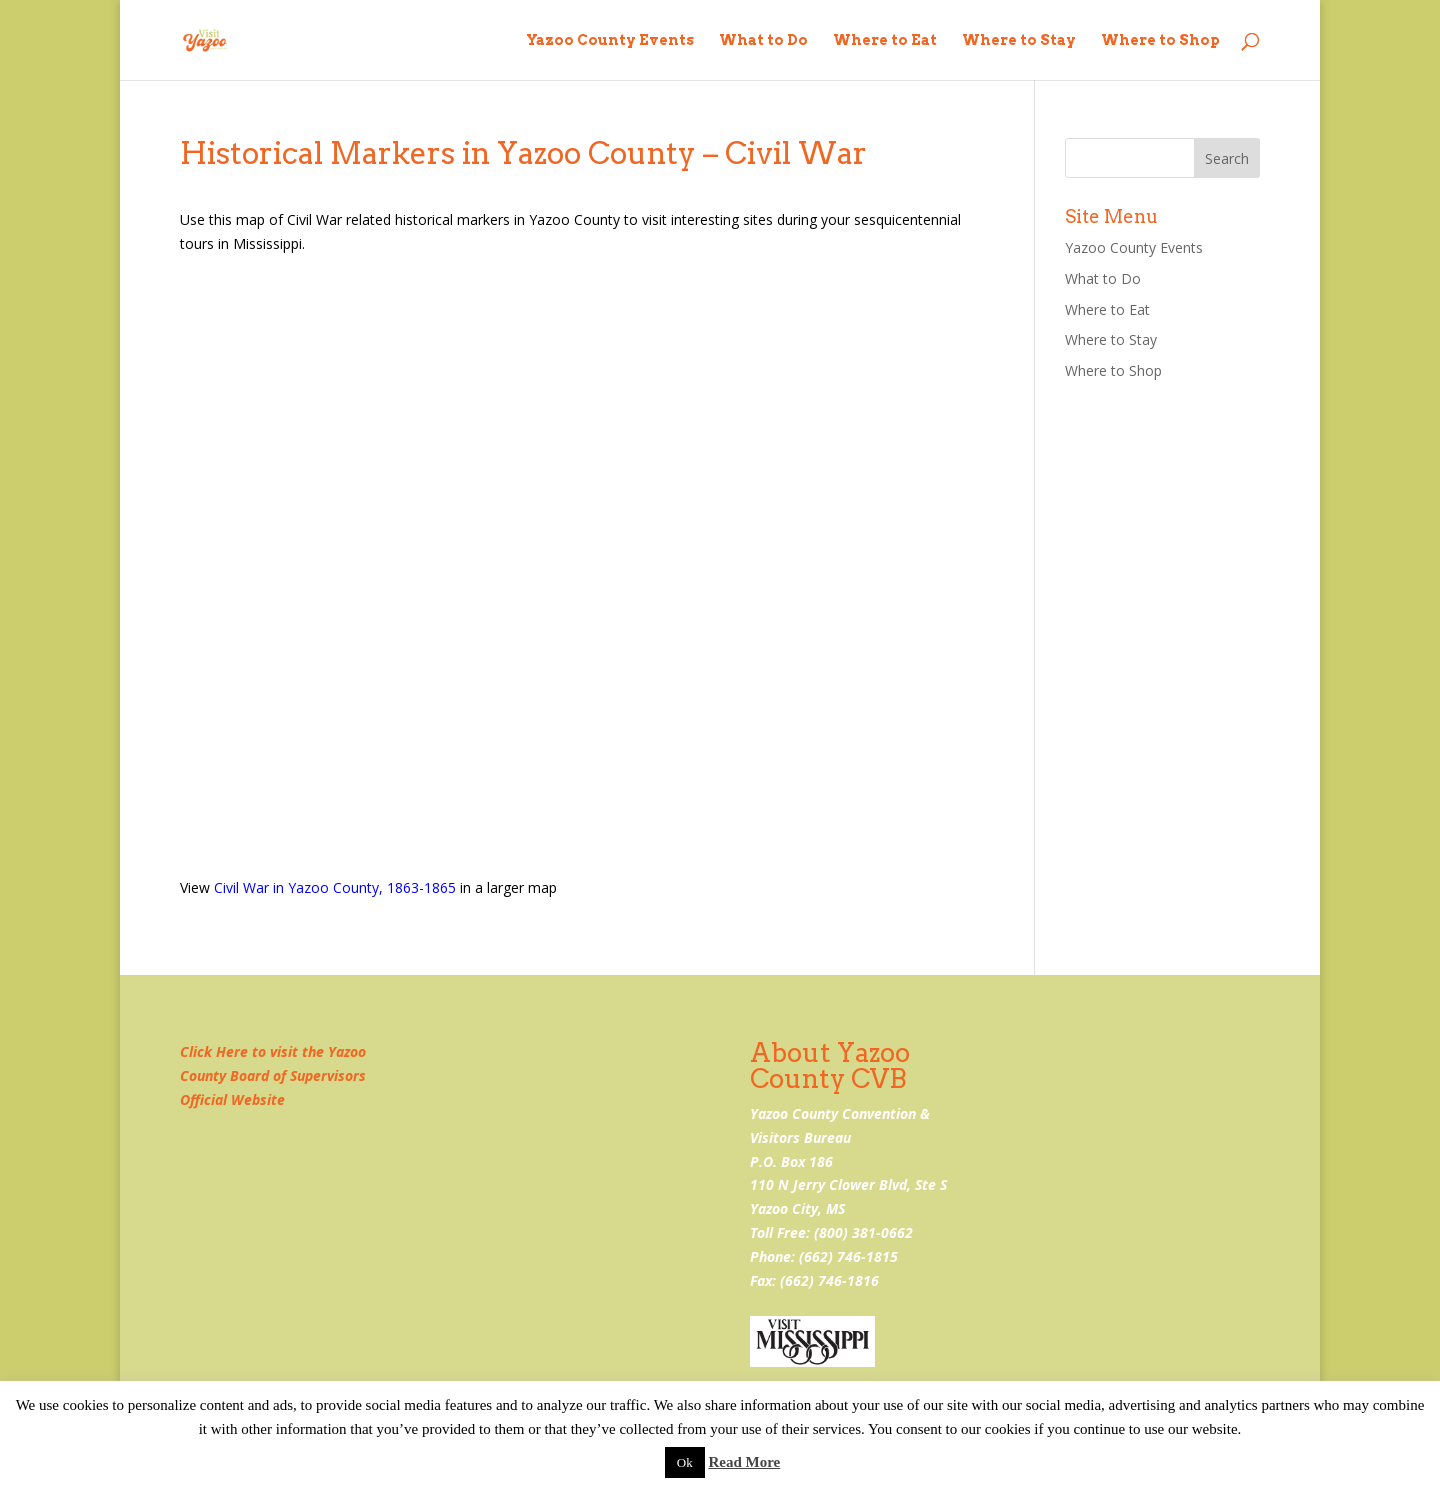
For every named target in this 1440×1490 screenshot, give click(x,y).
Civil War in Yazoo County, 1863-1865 (335, 887)
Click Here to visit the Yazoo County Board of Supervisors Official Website (273, 1075)
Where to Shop (1160, 40)
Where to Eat (885, 40)
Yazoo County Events (610, 40)
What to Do (763, 40)
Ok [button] (685, 1462)
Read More (744, 1462)
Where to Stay (1019, 40)
